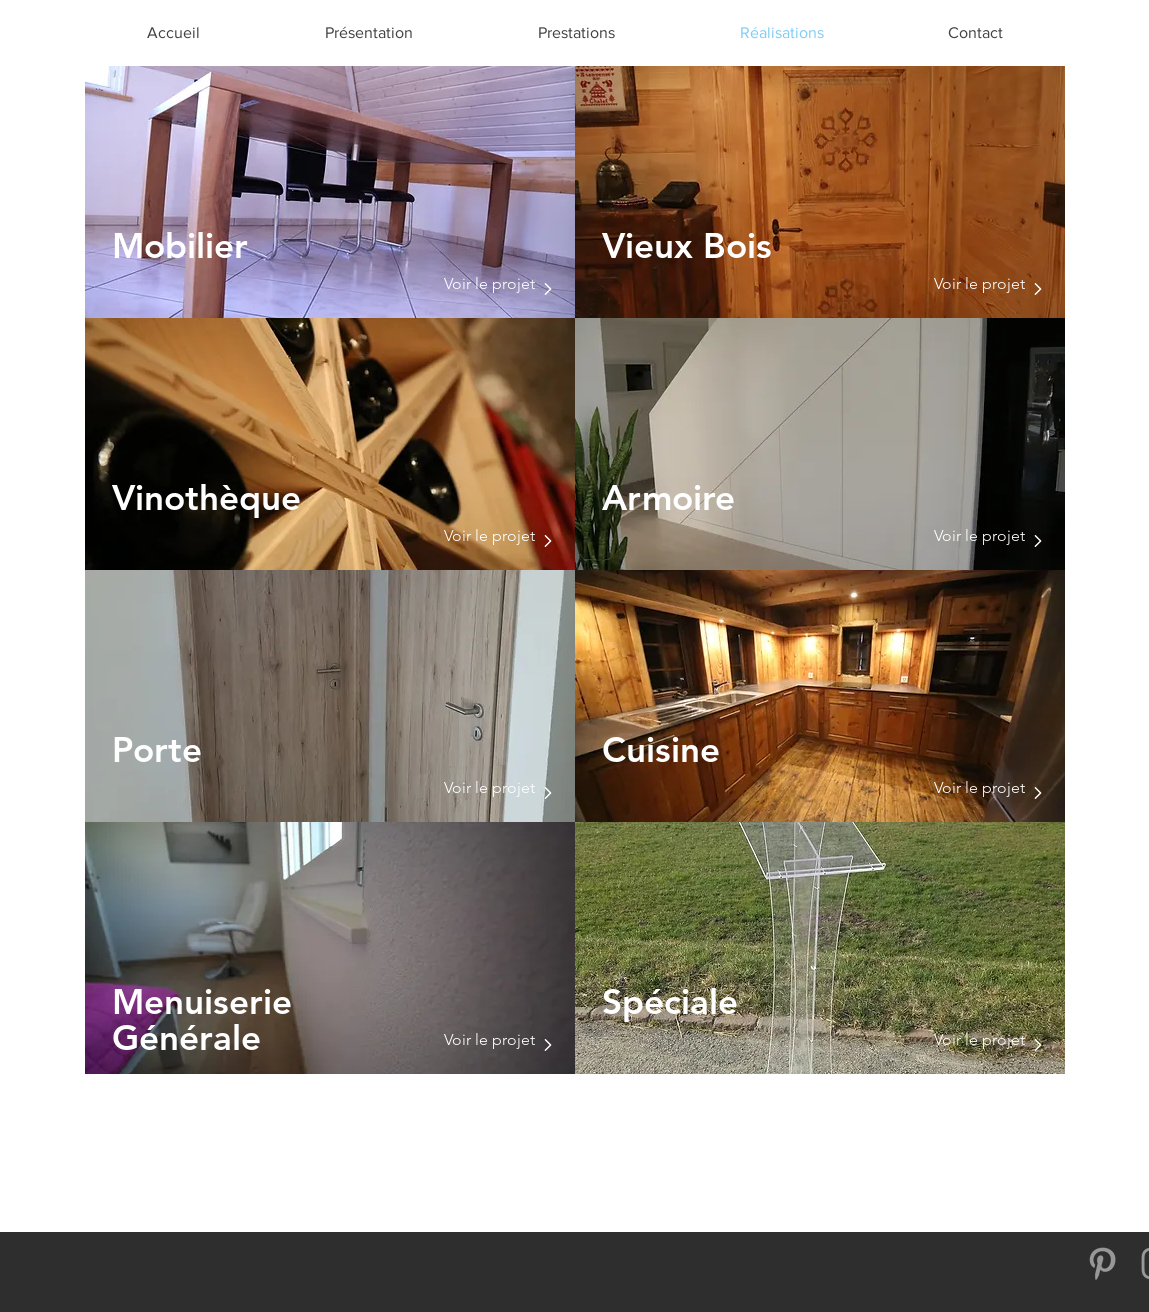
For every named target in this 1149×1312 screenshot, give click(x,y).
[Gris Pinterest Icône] (1102, 1263)
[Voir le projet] (488, 284)
